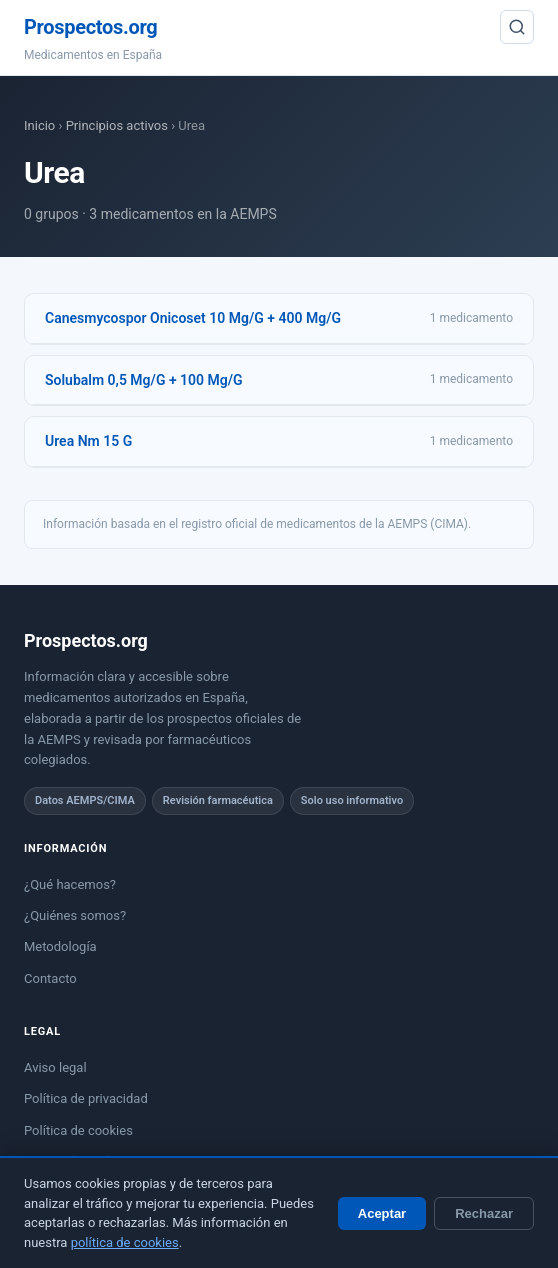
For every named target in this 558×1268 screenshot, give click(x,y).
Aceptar (382, 1213)
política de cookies (125, 1242)
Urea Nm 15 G (88, 441)
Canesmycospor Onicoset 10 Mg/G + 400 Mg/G (193, 318)
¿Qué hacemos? (70, 884)
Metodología (60, 946)
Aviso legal (55, 1067)
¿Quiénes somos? (75, 915)
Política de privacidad (86, 1098)
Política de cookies (78, 1130)
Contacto (50, 978)
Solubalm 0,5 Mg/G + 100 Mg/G (144, 380)
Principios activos (117, 125)
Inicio (39, 125)
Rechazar (484, 1213)
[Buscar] (517, 27)
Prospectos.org (90, 27)
